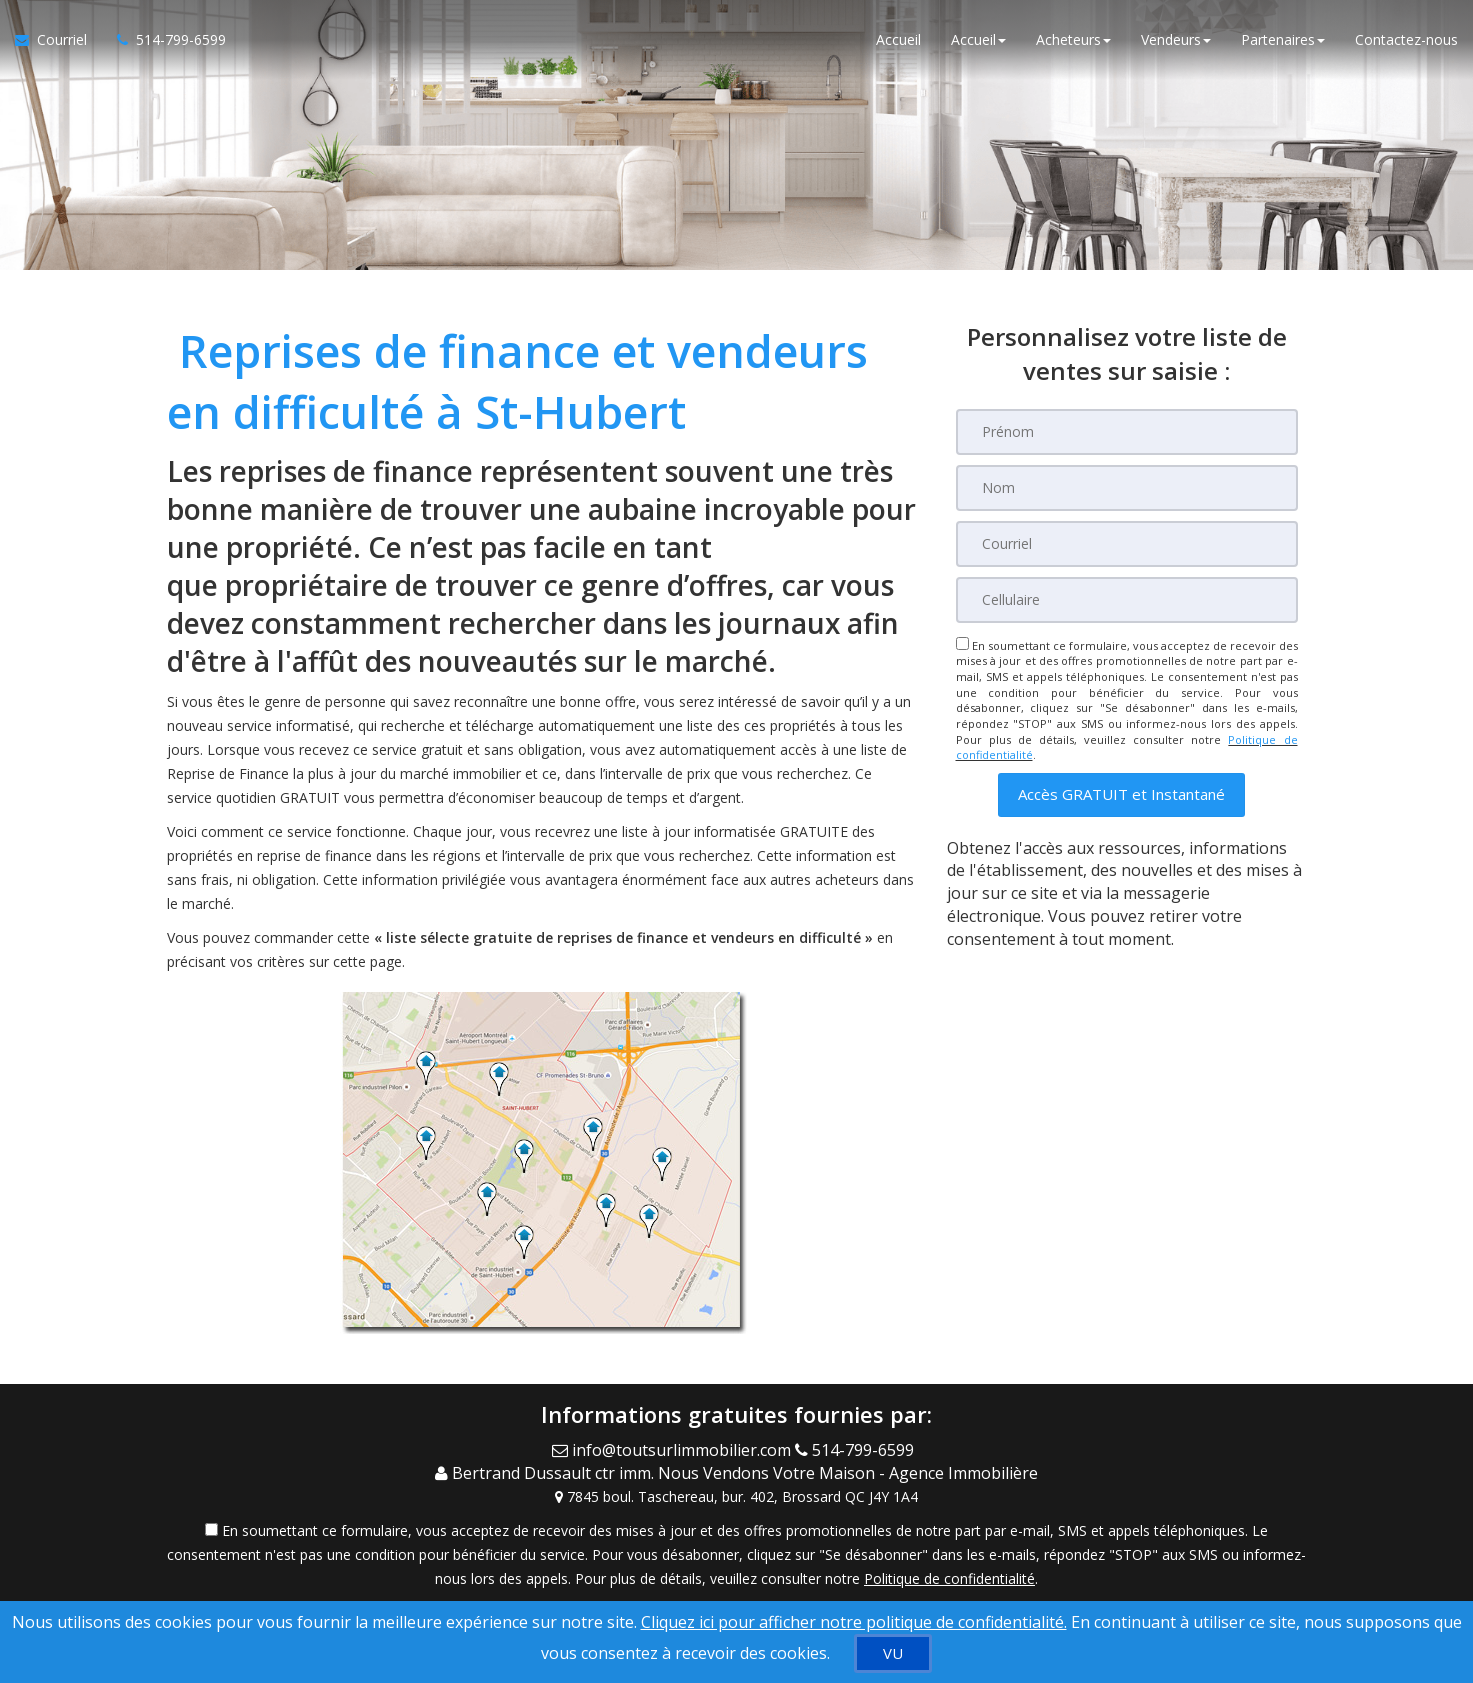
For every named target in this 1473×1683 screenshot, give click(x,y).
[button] (1121, 794)
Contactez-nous (1406, 39)
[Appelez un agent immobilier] (164, 40)
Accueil (898, 39)
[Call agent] (858, 1450)
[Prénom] (1127, 432)
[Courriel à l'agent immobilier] (58, 40)
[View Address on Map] (737, 1497)
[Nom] (1127, 488)
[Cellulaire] (1127, 600)
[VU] (893, 1653)
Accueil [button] (978, 39)
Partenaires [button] (1283, 39)
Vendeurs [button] (1176, 39)
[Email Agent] (673, 1450)
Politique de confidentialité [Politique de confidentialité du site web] (949, 1578)
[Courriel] (1127, 544)
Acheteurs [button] (1073, 39)
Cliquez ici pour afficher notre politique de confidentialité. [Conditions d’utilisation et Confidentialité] (854, 1622)
